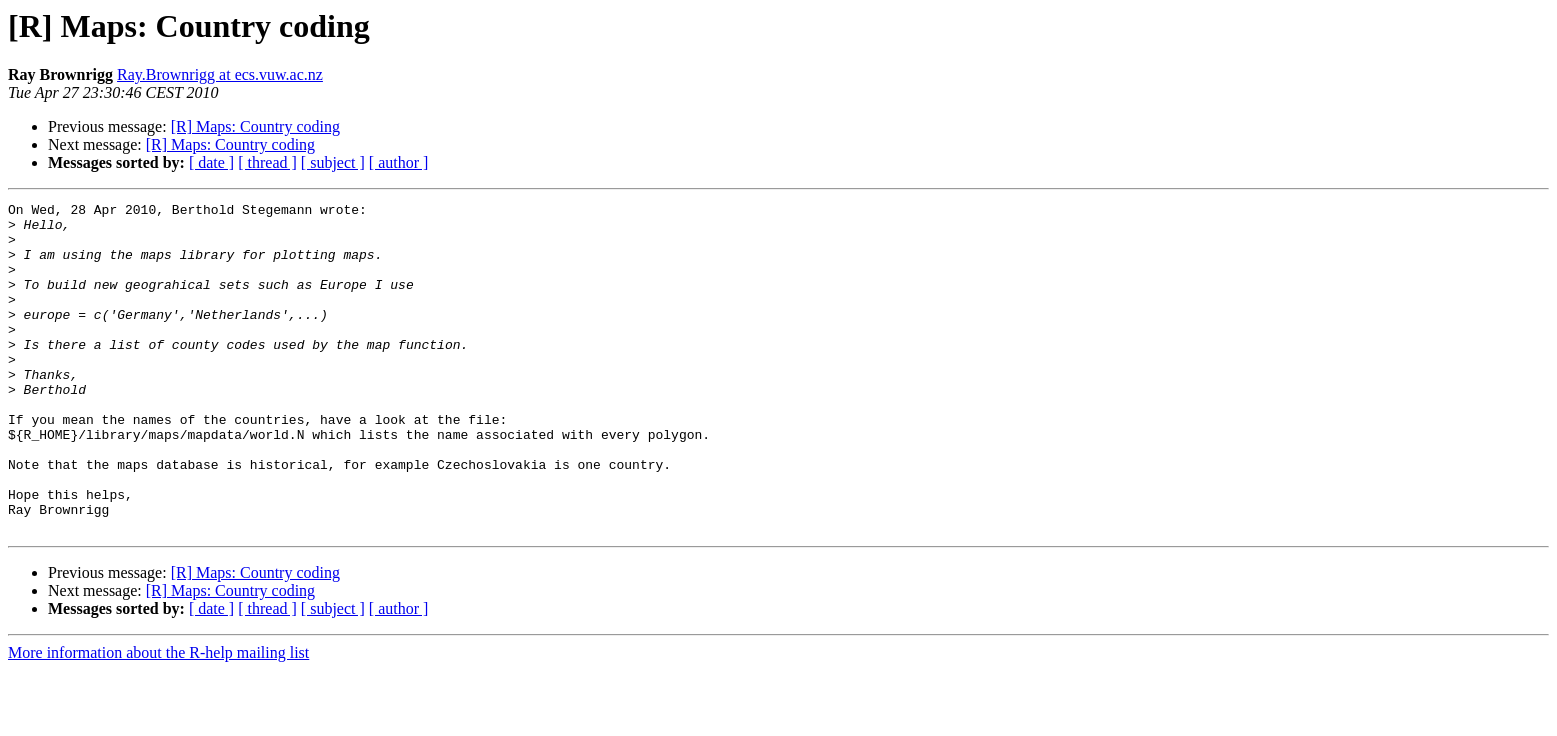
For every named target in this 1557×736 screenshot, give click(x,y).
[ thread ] (267, 162)
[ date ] (211, 162)
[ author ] (399, 162)
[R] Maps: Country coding (255, 126)
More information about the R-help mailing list (158, 718)
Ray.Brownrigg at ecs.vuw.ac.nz (220, 74)
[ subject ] (333, 162)
